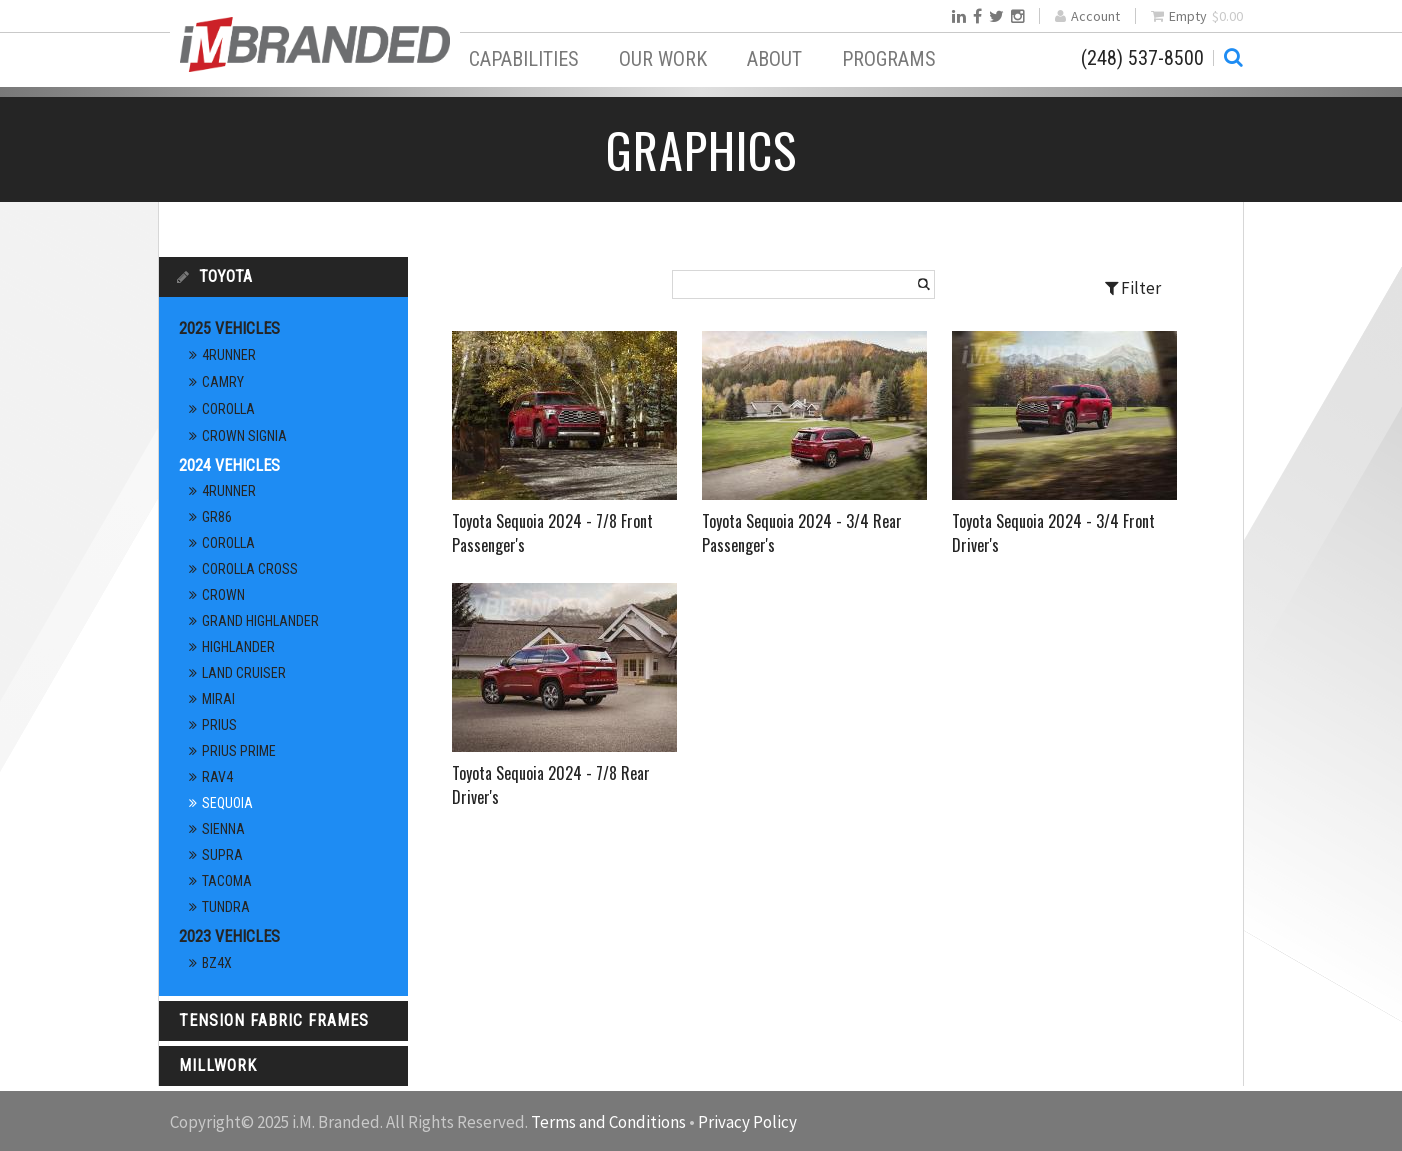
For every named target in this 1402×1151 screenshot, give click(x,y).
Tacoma (227, 881)
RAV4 (217, 777)
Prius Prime (239, 751)
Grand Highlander (260, 621)
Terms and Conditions (608, 1122)
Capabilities (524, 59)
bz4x (217, 963)
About (774, 59)
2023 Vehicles (229, 936)
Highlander (238, 647)
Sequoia (227, 803)
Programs (889, 59)
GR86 (217, 517)
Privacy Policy (747, 1122)
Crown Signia (244, 436)
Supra (222, 855)
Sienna (223, 829)
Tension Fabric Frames (274, 1020)
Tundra (226, 907)
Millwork (218, 1065)
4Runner (229, 355)
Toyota (225, 276)
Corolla (228, 409)
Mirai (218, 699)
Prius (219, 725)
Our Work (663, 59)
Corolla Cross (250, 569)
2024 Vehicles (229, 465)
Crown (223, 595)
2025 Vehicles (229, 328)
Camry (223, 382)
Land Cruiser (244, 673)
